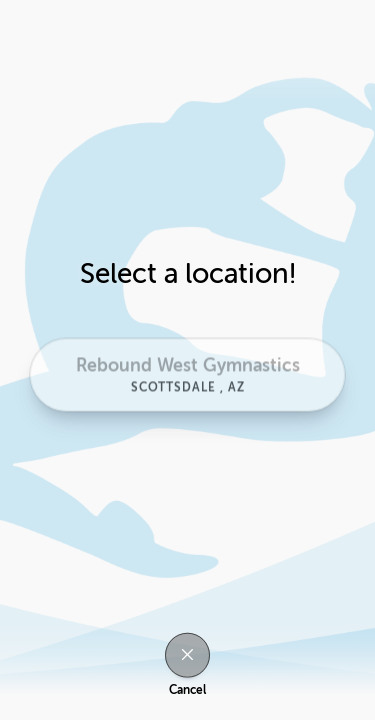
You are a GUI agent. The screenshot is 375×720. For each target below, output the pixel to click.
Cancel (187, 690)
